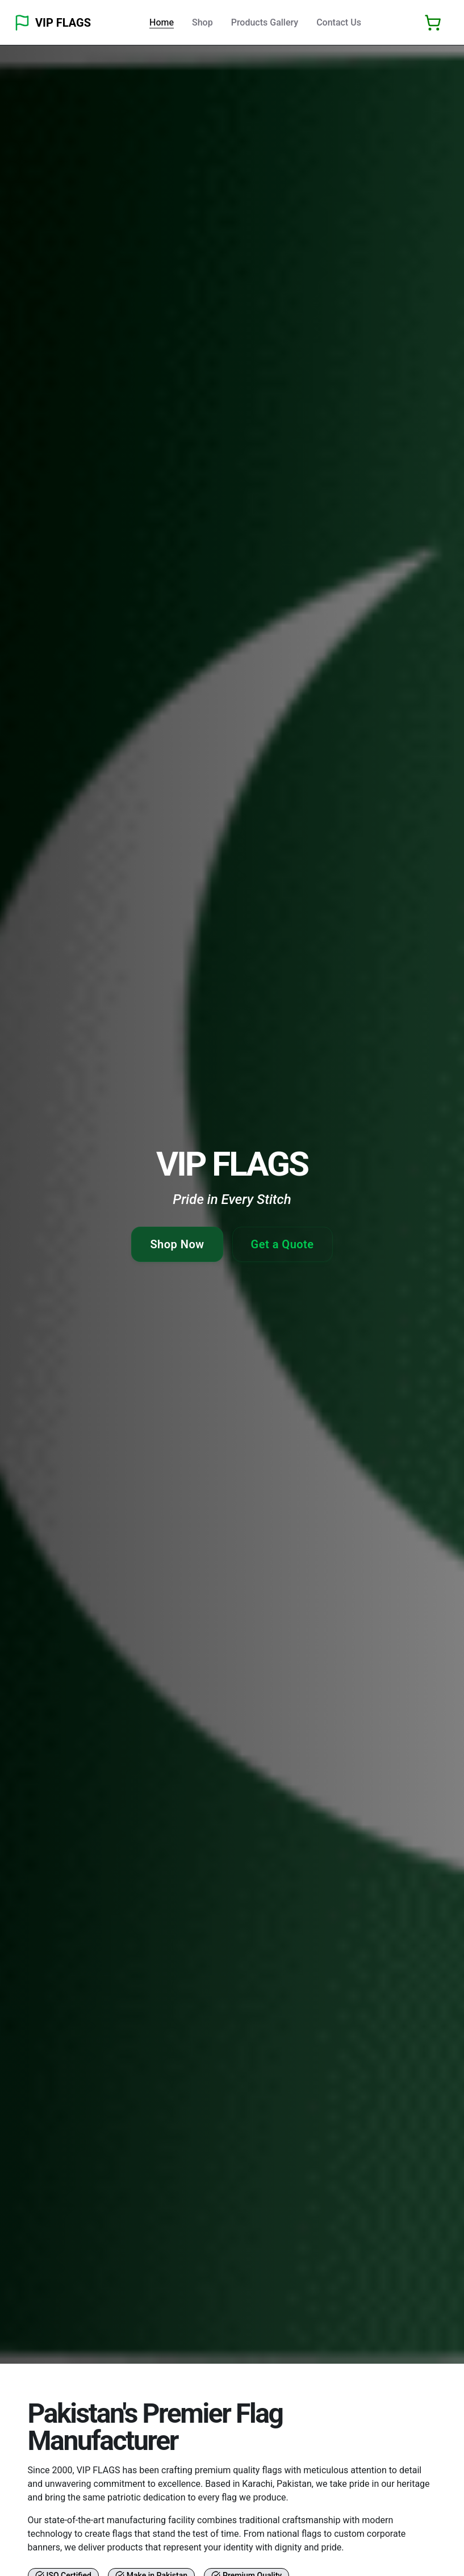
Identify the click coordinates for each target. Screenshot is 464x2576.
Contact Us (338, 22)
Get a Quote (282, 1244)
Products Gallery (264, 22)
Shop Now (177, 1244)
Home (161, 22)
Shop (202, 22)
